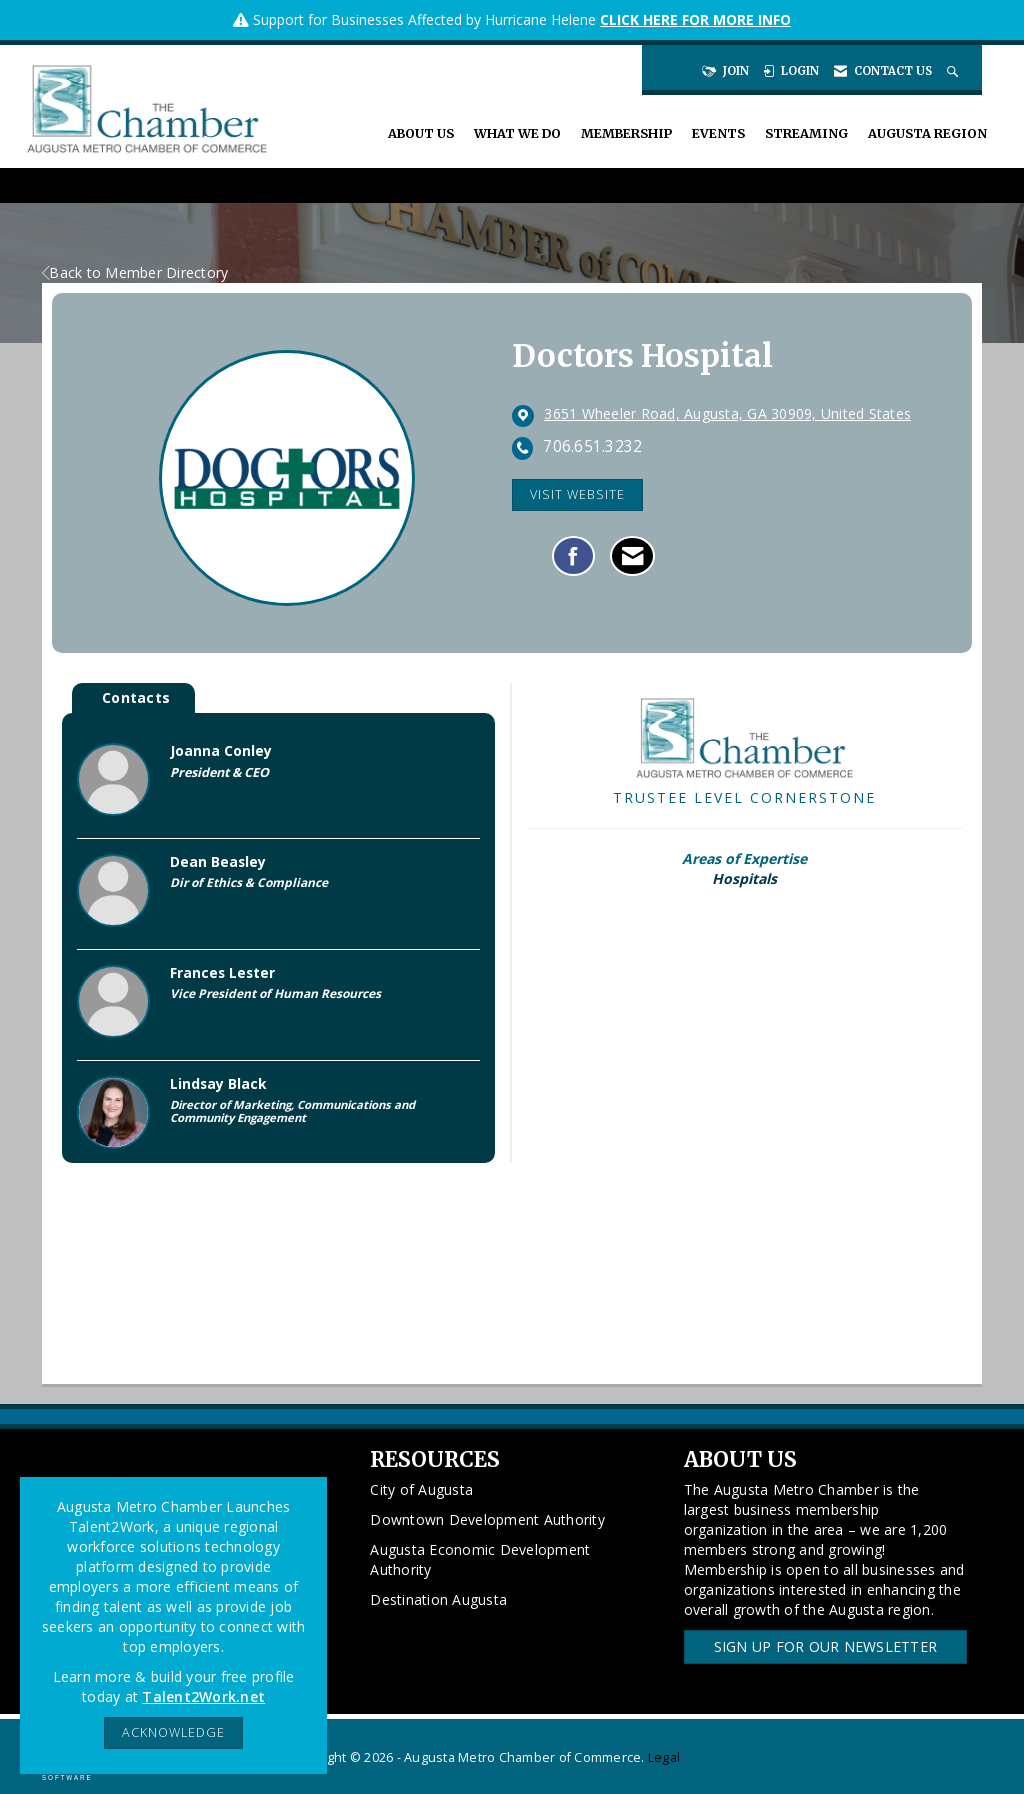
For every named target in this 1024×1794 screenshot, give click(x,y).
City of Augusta (421, 1489)
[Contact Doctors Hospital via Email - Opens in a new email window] (632, 556)
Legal (664, 1757)
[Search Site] (954, 71)
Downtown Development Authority (487, 1519)
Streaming (806, 133)
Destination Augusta (438, 1599)
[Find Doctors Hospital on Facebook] (573, 556)
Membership (626, 133)
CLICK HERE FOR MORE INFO (695, 19)
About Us (421, 133)
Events (718, 133)
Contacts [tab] (136, 697)
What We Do (517, 133)
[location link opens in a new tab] (727, 415)
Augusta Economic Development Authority (480, 1559)
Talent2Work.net (203, 1696)
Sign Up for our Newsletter (826, 1646)
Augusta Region (927, 133)
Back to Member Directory (135, 272)
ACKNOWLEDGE (173, 1732)
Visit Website (577, 494)
